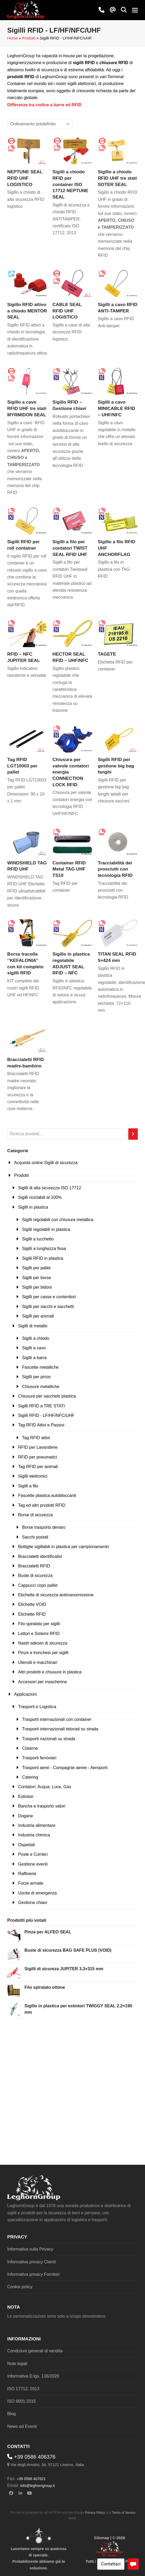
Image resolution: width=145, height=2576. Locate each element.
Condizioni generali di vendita (35, 2351)
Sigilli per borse (36, 1277)
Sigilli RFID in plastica (42, 1258)
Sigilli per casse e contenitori (49, 1296)
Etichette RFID (32, 1614)
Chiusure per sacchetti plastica (47, 1396)
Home (12, 38)
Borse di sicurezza (35, 1515)
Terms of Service (123, 2513)
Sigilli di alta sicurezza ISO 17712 (49, 1188)
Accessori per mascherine (42, 1682)
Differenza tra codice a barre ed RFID (44, 105)
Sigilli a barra (34, 1357)
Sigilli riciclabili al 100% (40, 1197)
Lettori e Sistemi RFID (38, 1633)
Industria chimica (34, 1835)
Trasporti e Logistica (37, 1706)
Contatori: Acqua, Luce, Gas (44, 1786)
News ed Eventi (22, 2426)
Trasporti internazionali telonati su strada (60, 1729)
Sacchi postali (35, 1537)
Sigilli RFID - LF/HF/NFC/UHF (46, 1415)
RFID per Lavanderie (38, 1447)
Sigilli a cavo (34, 1348)
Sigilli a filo (28, 1486)
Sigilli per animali (38, 1316)
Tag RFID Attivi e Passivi (41, 1425)
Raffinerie (27, 1873)
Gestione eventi (32, 1864)
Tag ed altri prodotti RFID (41, 1505)
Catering (30, 1777)
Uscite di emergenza (37, 1893)
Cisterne (30, 1748)
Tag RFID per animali (38, 1466)
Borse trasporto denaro (43, 1527)
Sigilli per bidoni (37, 1287)
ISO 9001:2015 (21, 2401)
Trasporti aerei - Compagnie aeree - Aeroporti (64, 1767)
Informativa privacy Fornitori (33, 2274)
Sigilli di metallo (32, 1326)
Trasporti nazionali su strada (48, 1739)
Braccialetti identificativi (40, 1556)
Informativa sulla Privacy (30, 2249)
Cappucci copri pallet (38, 1585)
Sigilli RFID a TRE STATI (41, 1406)
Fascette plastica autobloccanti (47, 1495)
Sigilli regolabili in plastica (46, 1229)
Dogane (25, 1816)
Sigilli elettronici (32, 1476)
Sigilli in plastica (33, 1207)
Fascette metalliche (40, 1367)
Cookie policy (19, 2287)
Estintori (25, 1796)
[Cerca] (133, 1134)
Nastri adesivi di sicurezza (42, 1643)
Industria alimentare (36, 1825)
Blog (11, 2413)
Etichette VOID (32, 1604)
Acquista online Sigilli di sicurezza (45, 1162)
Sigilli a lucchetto (38, 1239)
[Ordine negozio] (39, 124)
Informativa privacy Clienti (31, 2262)
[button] (124, 10)
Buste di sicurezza (35, 1575)
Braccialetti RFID (34, 1566)
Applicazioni (25, 1694)
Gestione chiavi (32, 1902)
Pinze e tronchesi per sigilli (43, 1652)
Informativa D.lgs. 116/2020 (33, 2376)
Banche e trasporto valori (41, 1806)
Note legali (17, 2363)
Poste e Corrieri (32, 1854)
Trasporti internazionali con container (56, 1719)
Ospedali (26, 1844)
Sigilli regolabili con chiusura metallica (57, 1219)
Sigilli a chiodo (35, 1338)
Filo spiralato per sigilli (39, 1623)
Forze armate (30, 1883)
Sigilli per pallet (36, 1268)
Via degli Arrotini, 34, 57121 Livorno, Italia (47, 2464)
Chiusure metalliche (40, 1386)
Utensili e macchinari (37, 1662)
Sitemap (101, 2538)
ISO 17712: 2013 (23, 2389)
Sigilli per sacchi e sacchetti (48, 1306)
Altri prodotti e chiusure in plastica (49, 1672)
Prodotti (29, 38)
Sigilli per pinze (36, 1377)
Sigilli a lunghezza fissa (44, 1248)
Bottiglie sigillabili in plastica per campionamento (63, 1546)
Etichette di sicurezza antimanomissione (56, 1595)
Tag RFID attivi (36, 1437)
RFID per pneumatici (37, 1457)
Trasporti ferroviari (39, 1758)
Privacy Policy (95, 2513)
